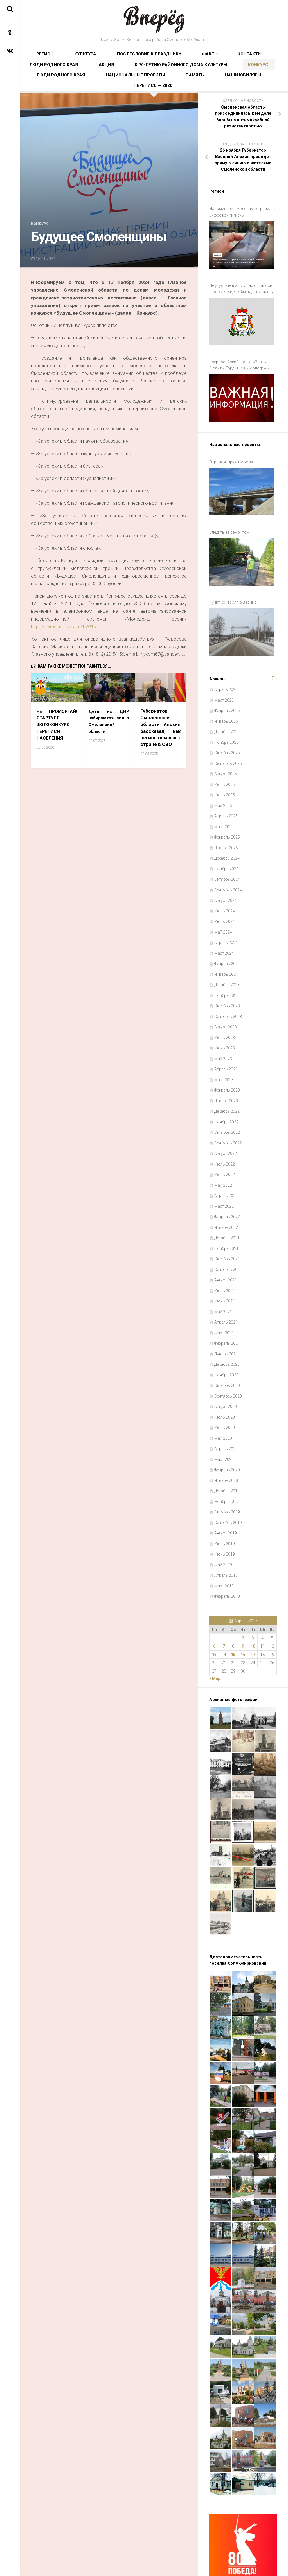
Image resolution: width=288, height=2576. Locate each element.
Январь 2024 (226, 943)
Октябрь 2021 (227, 1228)
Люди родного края (223, 57)
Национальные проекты (220, 75)
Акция (258, 57)
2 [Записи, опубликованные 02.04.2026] (243, 1607)
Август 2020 (225, 1375)
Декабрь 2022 (227, 1080)
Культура (68, 57)
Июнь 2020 (224, 1396)
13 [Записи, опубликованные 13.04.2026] (214, 1623)
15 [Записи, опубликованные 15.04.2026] (233, 1623)
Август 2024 (225, 869)
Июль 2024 (224, 880)
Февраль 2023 (227, 1059)
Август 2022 (225, 1122)
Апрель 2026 (226, 658)
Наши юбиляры (133, 93)
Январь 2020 (226, 1449)
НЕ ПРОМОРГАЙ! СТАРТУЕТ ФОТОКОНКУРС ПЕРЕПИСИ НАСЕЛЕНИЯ (57, 735)
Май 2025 (223, 774)
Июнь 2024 (224, 890)
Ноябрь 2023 (226, 964)
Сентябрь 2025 (228, 732)
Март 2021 (224, 1302)
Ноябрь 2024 (226, 838)
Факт (155, 57)
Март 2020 (224, 1428)
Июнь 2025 (224, 764)
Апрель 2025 (226, 785)
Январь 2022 (226, 1196)
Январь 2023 (226, 1070)
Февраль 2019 (227, 1565)
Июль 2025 (224, 753)
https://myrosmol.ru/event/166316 (67, 638)
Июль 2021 (224, 1259)
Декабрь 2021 (227, 1207)
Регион (42, 57)
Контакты (183, 57)
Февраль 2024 (227, 932)
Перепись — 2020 (174, 93)
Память (263, 75)
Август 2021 (225, 1249)
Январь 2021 (226, 1323)
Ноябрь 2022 (226, 1091)
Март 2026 (224, 669)
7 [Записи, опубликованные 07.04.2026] (224, 1615)
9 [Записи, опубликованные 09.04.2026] (243, 1615)
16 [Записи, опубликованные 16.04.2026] (243, 1623)
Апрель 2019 (226, 1544)
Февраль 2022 (227, 1186)
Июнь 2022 (224, 1143)
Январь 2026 (226, 690)
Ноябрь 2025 (226, 711)
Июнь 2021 (224, 1270)
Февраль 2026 (227, 679)
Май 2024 (223, 901)
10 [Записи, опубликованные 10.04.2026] (253, 1615)
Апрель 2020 (226, 1418)
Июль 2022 (224, 1133)
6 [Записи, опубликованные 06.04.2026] (214, 1615)
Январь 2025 (226, 817)
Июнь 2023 (224, 1017)
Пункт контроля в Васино (233, 578)
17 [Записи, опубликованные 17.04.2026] (253, 1623)
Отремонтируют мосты (231, 452)
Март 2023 (224, 1049)
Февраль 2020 (227, 1439)
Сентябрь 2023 (228, 985)
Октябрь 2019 (227, 1481)
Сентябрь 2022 (228, 1112)
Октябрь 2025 (227, 722)
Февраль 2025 (227, 806)
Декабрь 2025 (227, 700)
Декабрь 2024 (227, 827)
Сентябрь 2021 (228, 1238)
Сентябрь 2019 (228, 1491)
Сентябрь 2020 (228, 1365)
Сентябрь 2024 (228, 859)
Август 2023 (225, 996)
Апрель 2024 (226, 911)
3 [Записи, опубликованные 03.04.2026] (253, 1607)
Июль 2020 (224, 1386)
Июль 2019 (224, 1513)
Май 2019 (223, 1534)
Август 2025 (225, 743)
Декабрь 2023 (227, 954)
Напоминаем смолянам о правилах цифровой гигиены (242, 223)
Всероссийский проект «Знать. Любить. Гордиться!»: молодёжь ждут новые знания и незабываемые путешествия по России (242, 363)
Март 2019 (224, 1555)
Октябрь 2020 (227, 1354)
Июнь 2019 (224, 1523)
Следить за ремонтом (229, 515)
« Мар (214, 1647)
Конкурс (127, 75)
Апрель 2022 (226, 1164)
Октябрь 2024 (227, 848)
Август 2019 (225, 1502)
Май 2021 (223, 1281)
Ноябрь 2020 (226, 1344)
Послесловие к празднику (113, 57)
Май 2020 (223, 1407)
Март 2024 (224, 922)
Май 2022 (223, 1154)
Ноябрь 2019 (226, 1470)
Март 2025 (224, 796)
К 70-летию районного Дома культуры (69, 75)
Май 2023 (223, 1028)
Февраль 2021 (227, 1312)
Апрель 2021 (226, 1291)
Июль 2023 (224, 1006)
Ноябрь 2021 (226, 1217)
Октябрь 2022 (227, 1101)
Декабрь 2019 (227, 1460)
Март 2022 (224, 1175)
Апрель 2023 (226, 1038)
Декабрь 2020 (227, 1333)
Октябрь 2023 (227, 975)
